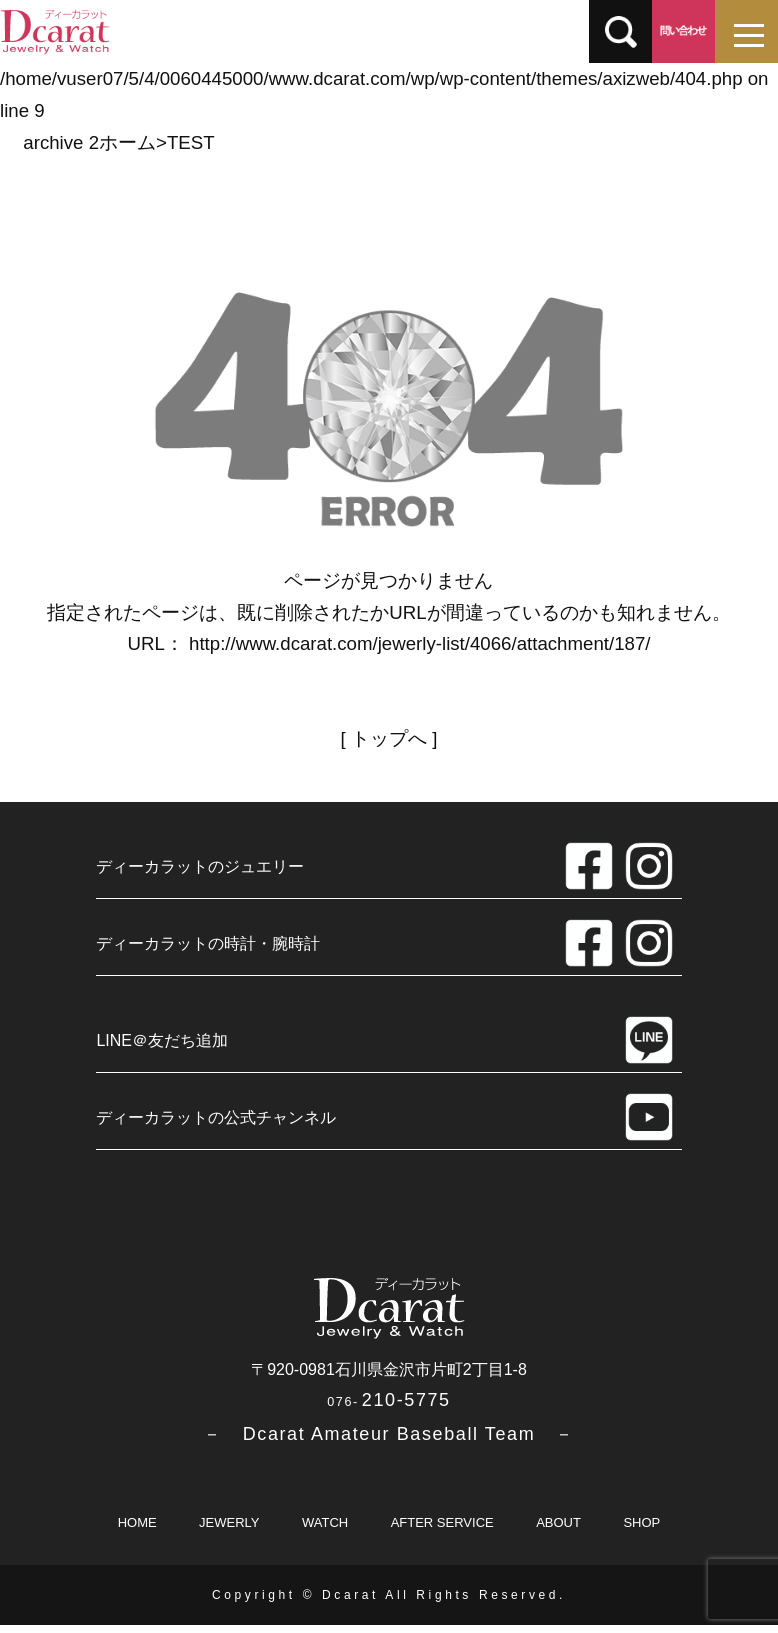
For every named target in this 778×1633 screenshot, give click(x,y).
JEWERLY (229, 1530)
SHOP (641, 1530)
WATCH (325, 1530)
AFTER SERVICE (442, 1530)
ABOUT (558, 1530)
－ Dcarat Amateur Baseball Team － (388, 1442)
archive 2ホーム (89, 142)
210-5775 (388, 1408)
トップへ (389, 738)
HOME (137, 1530)
